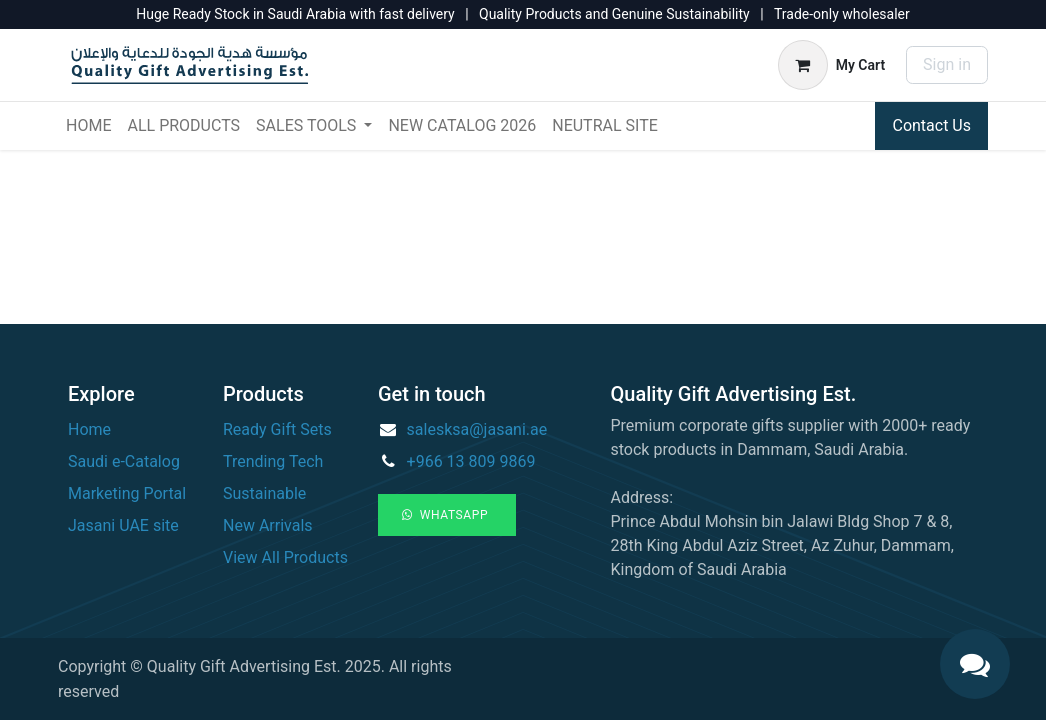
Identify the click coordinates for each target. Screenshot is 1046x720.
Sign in (947, 64)
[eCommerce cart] (831, 65)
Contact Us (931, 125)
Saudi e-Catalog (124, 461)
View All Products (285, 557)
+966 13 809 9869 (471, 461)
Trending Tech (273, 461)
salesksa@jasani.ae (477, 429)
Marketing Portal (127, 493)
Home (89, 429)
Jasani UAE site (123, 525)
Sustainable (264, 493)
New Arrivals (268, 525)
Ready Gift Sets (277, 429)
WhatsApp (447, 515)
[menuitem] (88, 126)
